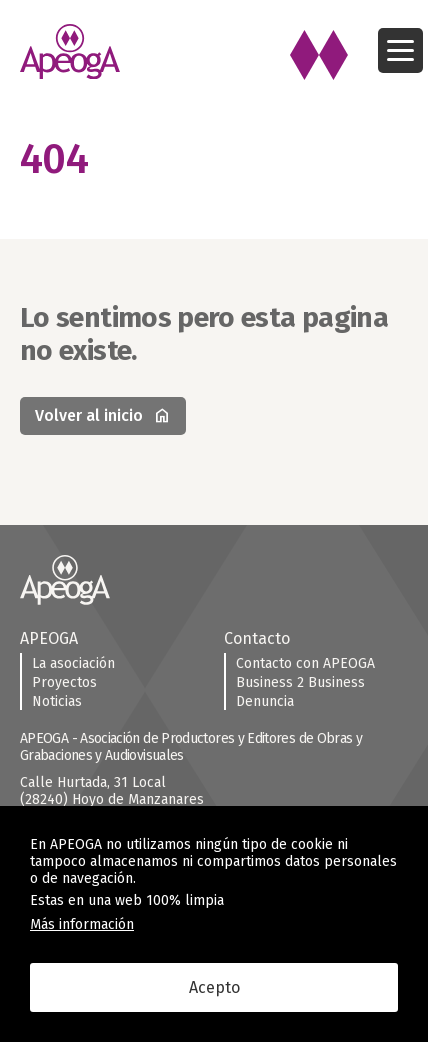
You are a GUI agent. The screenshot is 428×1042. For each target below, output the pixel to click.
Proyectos (64, 682)
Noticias (57, 701)
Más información (82, 924)
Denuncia (265, 701)
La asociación (73, 663)
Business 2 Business (300, 682)
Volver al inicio (103, 416)
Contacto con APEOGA (305, 663)
